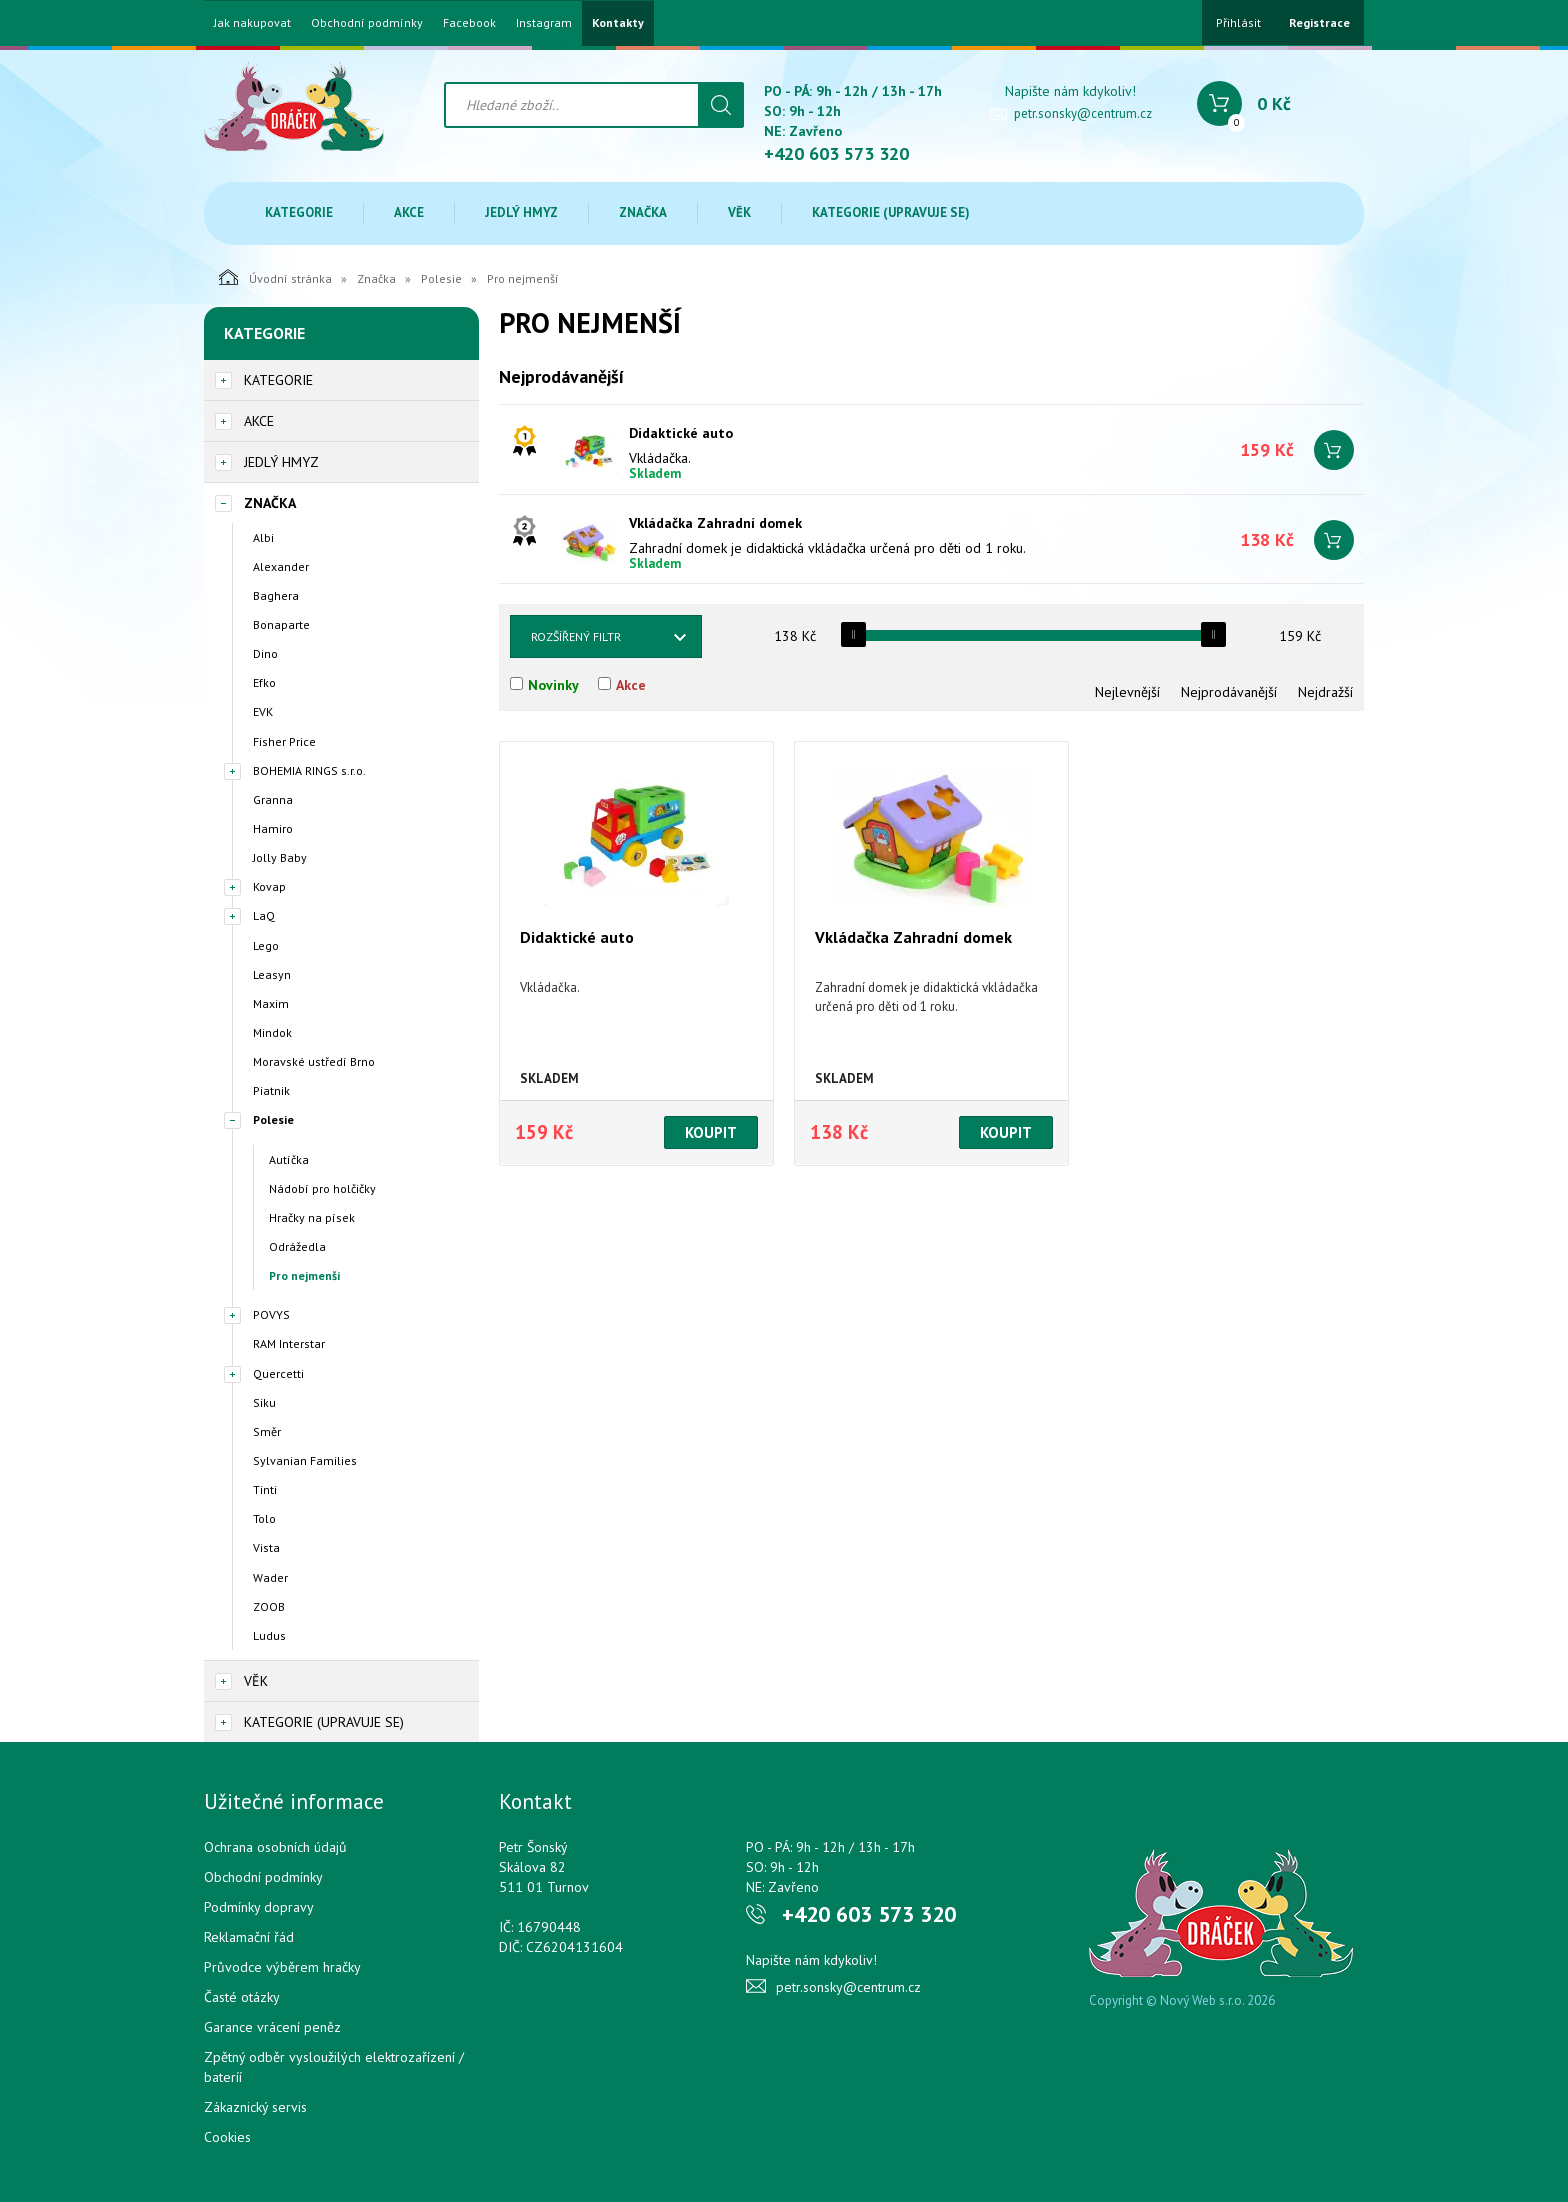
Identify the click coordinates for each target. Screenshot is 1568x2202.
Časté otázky (242, 1997)
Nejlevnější (1127, 692)
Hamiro (273, 828)
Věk (739, 212)
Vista (266, 1547)
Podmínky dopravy (259, 1907)
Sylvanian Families (305, 1460)
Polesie (441, 278)
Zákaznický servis (255, 2107)
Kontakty (618, 23)
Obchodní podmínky (367, 23)
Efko (264, 682)
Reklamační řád (249, 1937)
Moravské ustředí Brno (314, 1061)
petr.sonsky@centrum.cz (1083, 113)
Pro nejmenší (305, 1275)
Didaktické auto (681, 433)
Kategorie (299, 212)
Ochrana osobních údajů (275, 1847)
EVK (263, 711)
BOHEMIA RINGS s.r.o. (309, 770)
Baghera (276, 595)
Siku (264, 1402)
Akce (409, 212)
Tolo (264, 1518)
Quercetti (278, 1373)
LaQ (264, 915)
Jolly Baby (280, 857)
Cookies (227, 2137)
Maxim (271, 1003)
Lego (266, 945)
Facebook (469, 23)
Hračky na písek (312, 1217)
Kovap (269, 886)
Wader (270, 1577)
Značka (643, 212)
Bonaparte (281, 624)
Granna (273, 799)
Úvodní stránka (275, 277)
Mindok (272, 1032)
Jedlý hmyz (521, 212)
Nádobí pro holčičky (322, 1188)
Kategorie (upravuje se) (891, 212)
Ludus (269, 1635)
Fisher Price (284, 741)
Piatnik (271, 1090)
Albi (263, 537)
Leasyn (272, 974)
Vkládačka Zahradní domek (715, 523)
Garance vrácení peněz (272, 2027)
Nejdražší (1325, 692)
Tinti (265, 1489)
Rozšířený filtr (576, 636)
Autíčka (289, 1159)
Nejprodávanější (1229, 692)
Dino (265, 653)
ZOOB (269, 1606)
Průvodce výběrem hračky (282, 1967)
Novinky (553, 685)
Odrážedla (297, 1246)
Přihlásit (1238, 22)
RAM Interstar (289, 1343)
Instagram (544, 23)
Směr (267, 1431)
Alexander (281, 566)
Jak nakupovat (252, 23)
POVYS (271, 1314)
